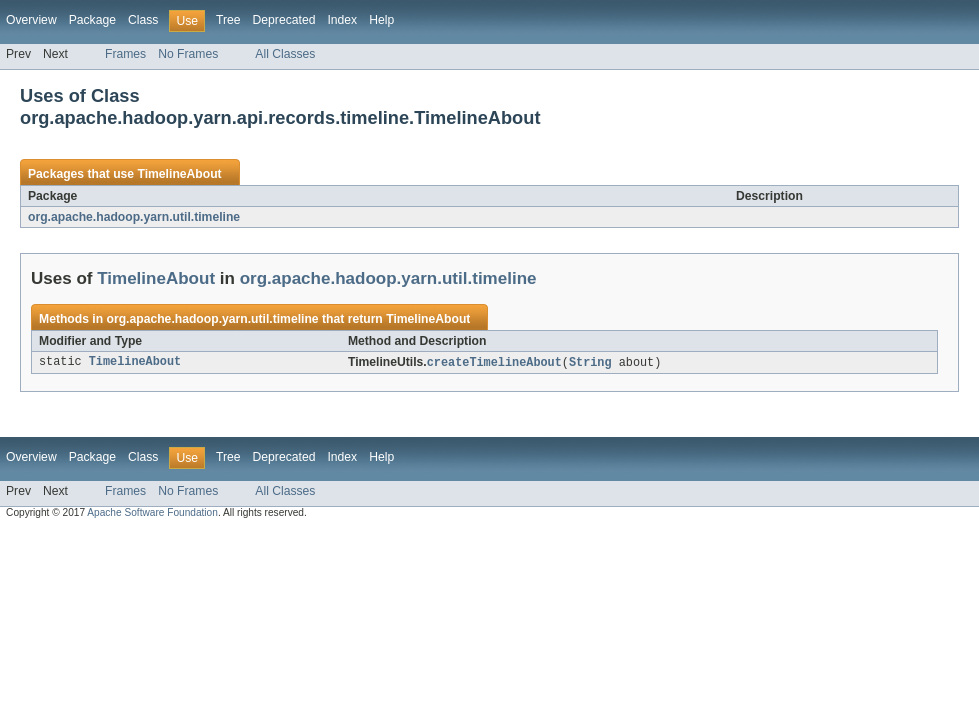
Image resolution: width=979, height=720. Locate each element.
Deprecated (284, 20)
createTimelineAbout (494, 363)
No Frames (188, 54)
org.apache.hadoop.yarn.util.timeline (134, 217)
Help (381, 20)
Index (342, 20)
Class (143, 20)
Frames (125, 54)
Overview (31, 20)
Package (92, 20)
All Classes (285, 54)
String (590, 363)
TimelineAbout (179, 174)
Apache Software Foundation (152, 513)
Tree (228, 20)
